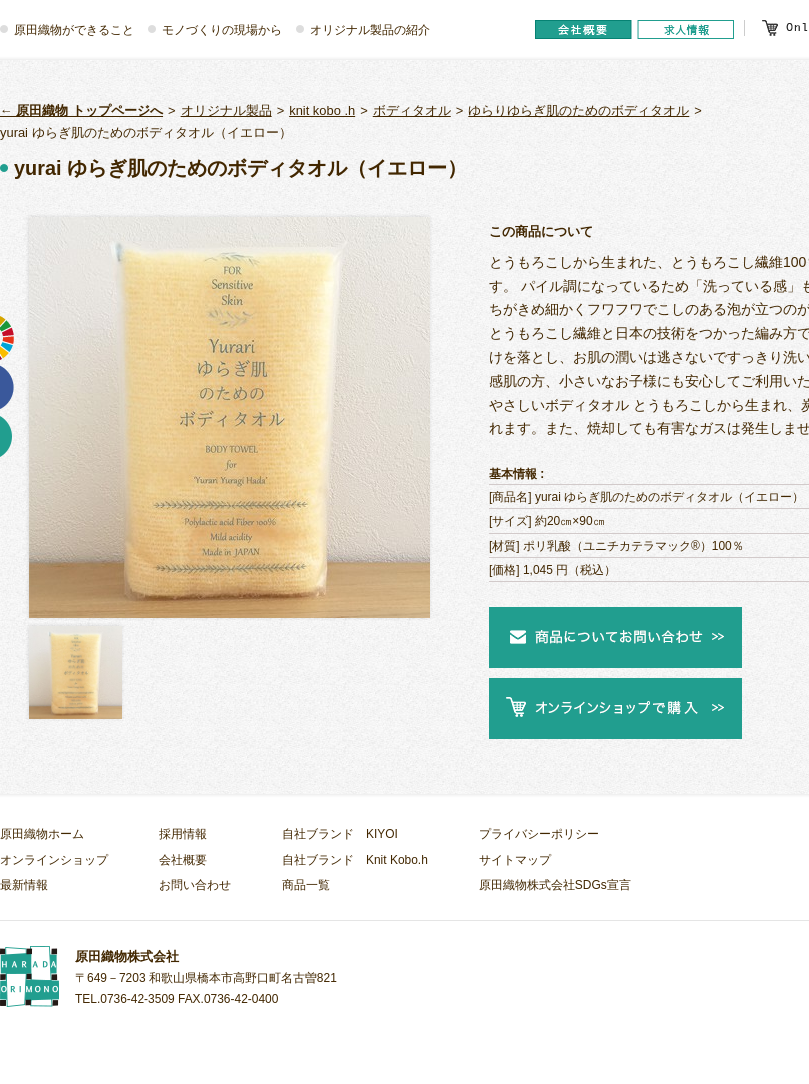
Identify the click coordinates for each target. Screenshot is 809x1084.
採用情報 (183, 834)
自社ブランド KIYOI (340, 834)
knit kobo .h (322, 110)
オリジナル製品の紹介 (370, 30)
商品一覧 (306, 885)
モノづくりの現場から (222, 30)
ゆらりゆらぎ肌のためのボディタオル (578, 110)
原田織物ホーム (42, 834)
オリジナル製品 (226, 110)
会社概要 (183, 860)
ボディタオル (412, 110)
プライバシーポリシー (539, 834)
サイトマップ (515, 860)
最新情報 (24, 885)
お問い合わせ (195, 885)
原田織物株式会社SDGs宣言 (555, 885)
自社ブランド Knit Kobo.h (355, 860)
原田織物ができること (74, 30)
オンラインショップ (54, 860)
